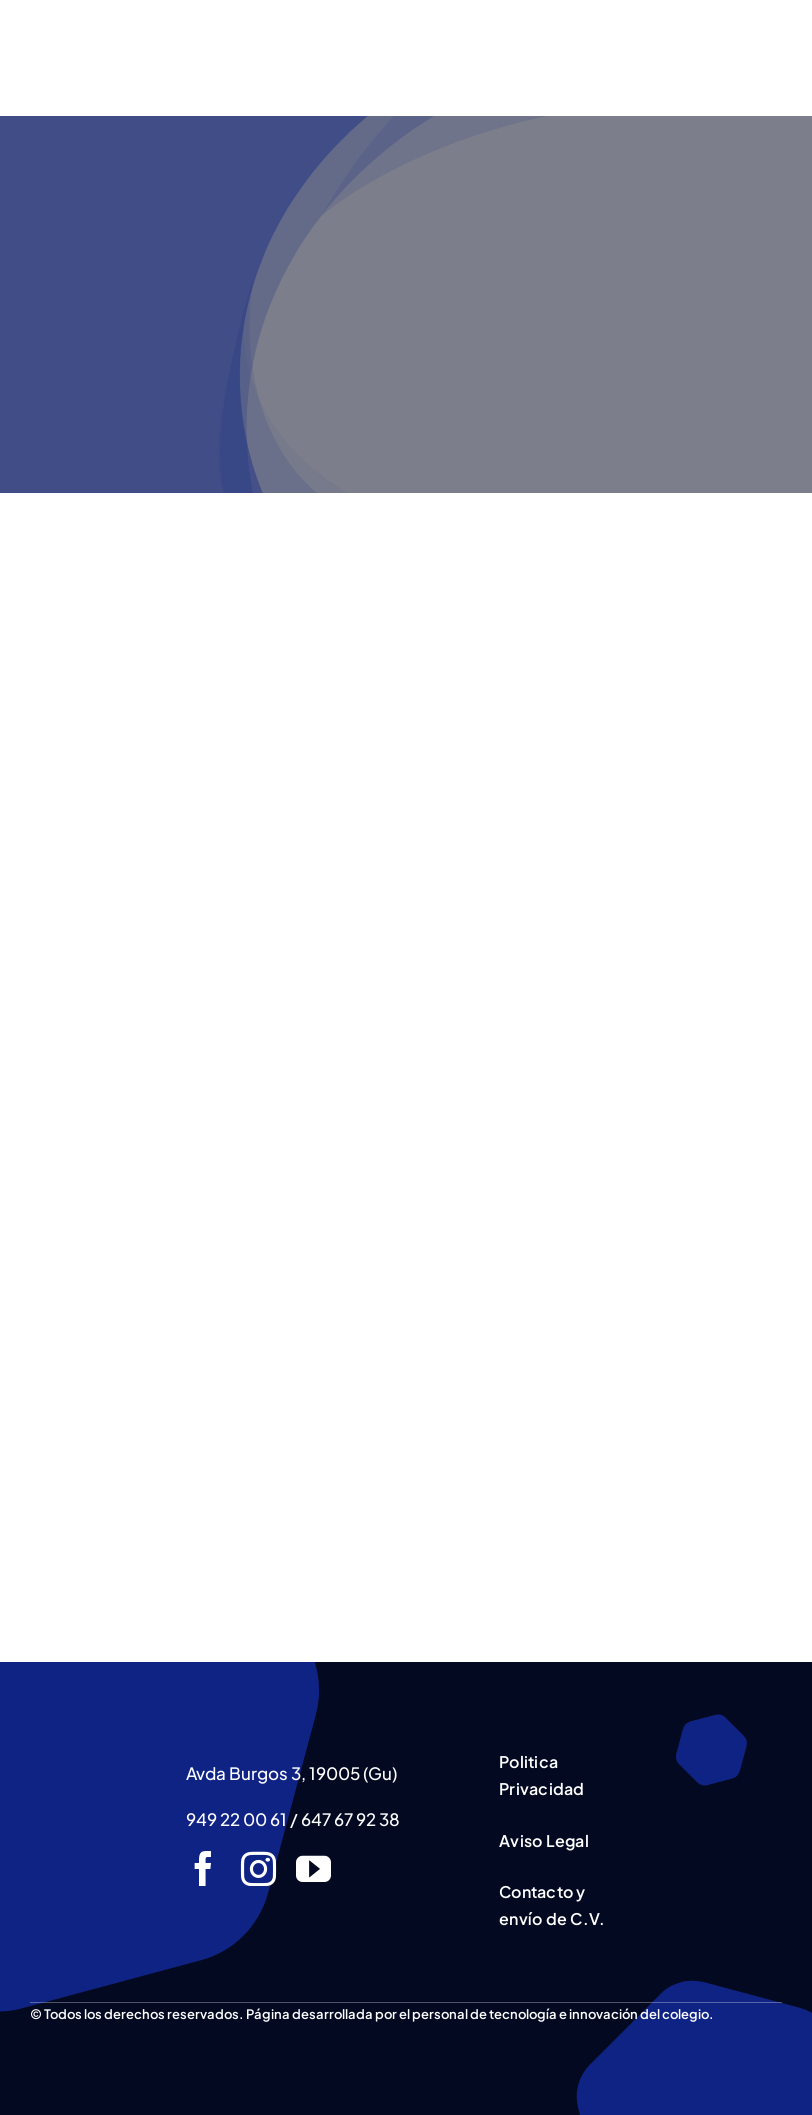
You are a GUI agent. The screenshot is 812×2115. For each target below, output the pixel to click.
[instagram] (258, 1868)
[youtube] (313, 1868)
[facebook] (203, 1868)
